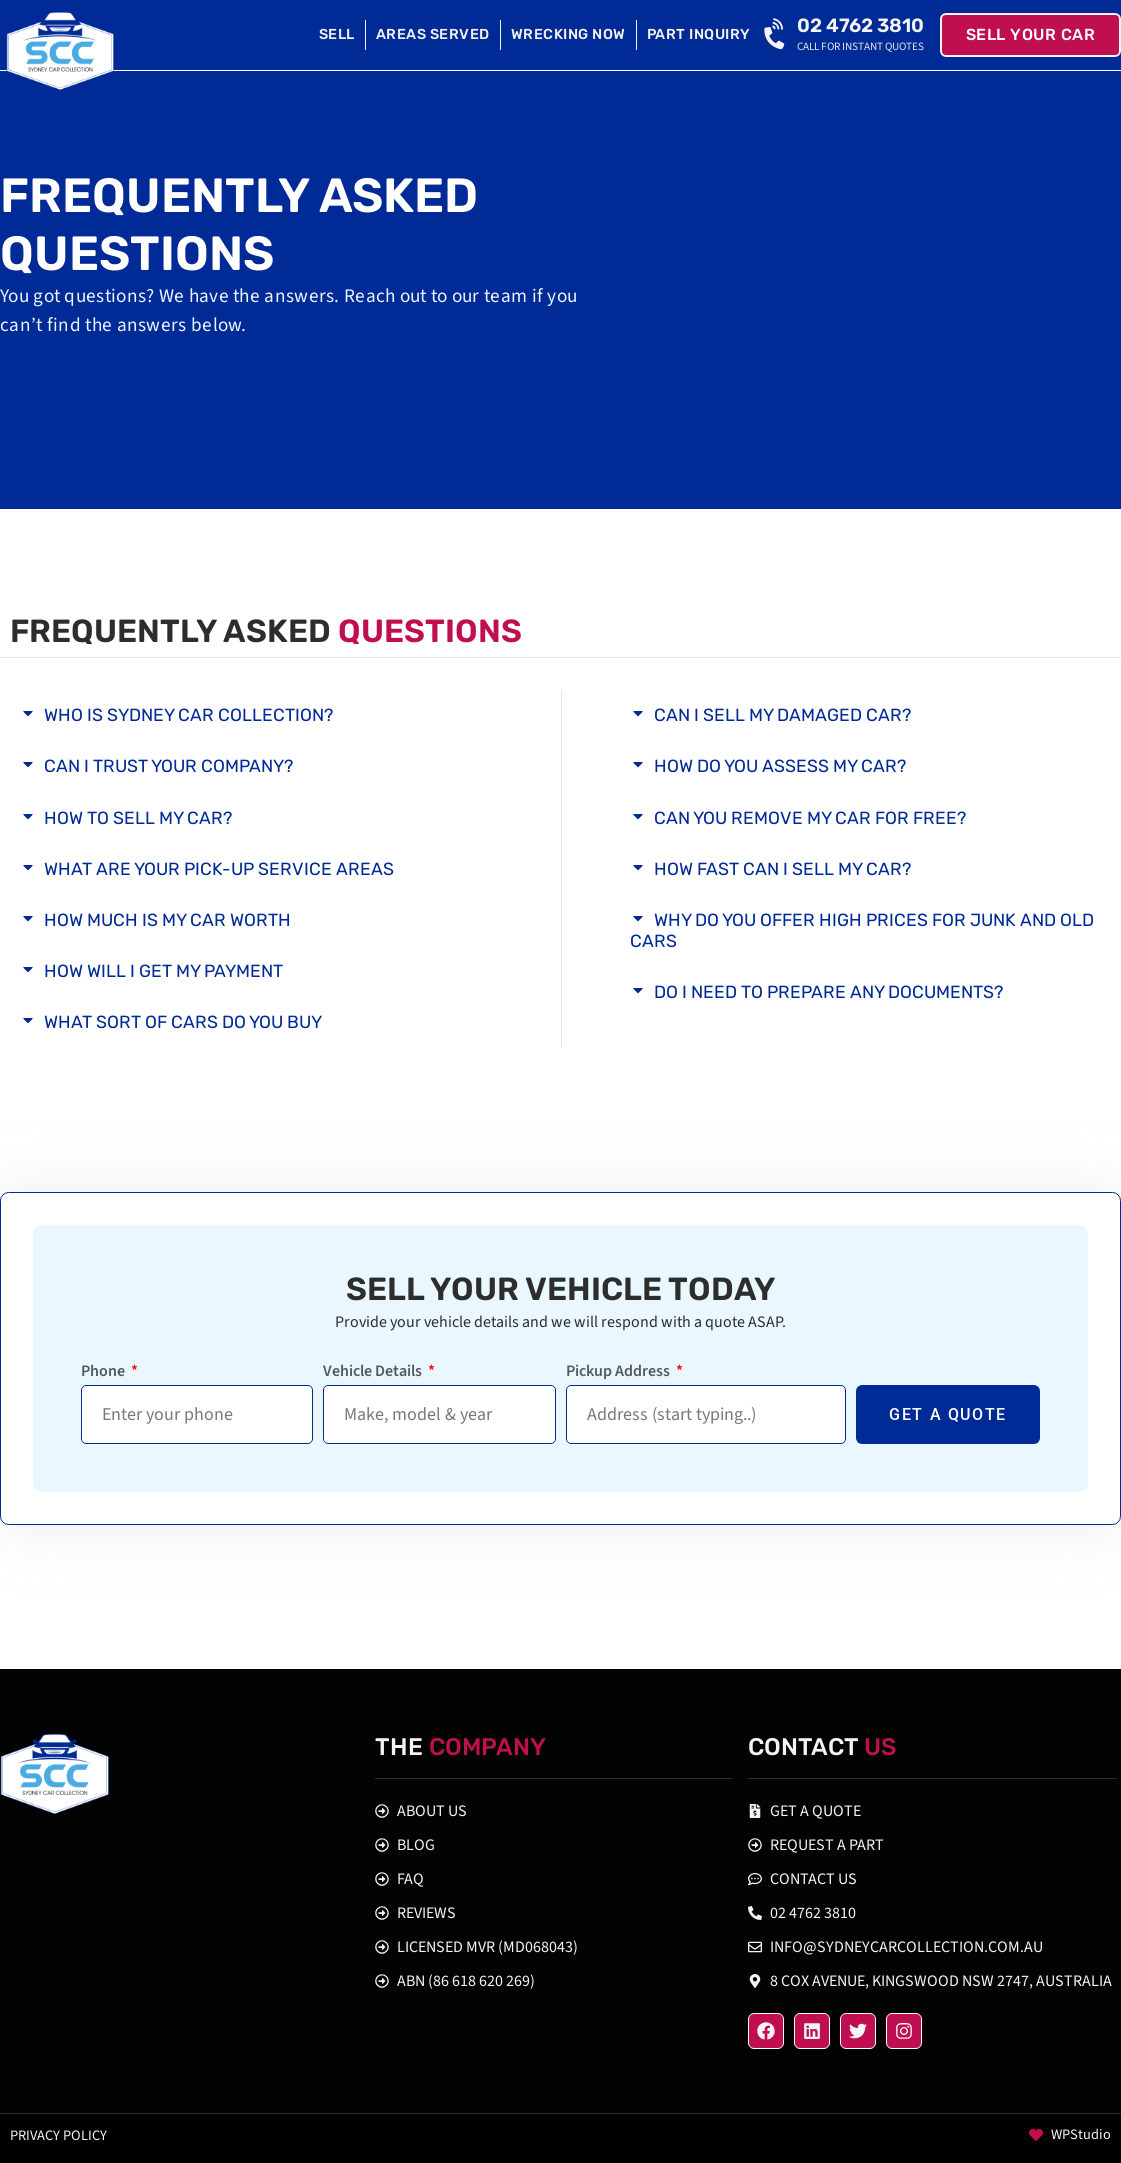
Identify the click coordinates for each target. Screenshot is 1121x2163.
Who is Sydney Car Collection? (188, 715)
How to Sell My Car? (138, 818)
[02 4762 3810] (777, 35)
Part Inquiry (699, 34)
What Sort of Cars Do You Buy (183, 1022)
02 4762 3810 (860, 25)
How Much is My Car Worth (167, 920)
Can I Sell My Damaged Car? (782, 715)
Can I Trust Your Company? (168, 766)
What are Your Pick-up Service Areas (219, 869)
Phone (104, 1372)
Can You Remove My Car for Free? (810, 818)
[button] (256, 715)
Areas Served (433, 34)
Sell (337, 34)
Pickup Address (619, 1372)
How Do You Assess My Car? (780, 766)
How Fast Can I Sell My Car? (782, 869)
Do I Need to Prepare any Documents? (828, 992)
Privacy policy (58, 2135)
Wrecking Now (568, 34)
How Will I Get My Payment (163, 971)
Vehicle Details (374, 1372)
